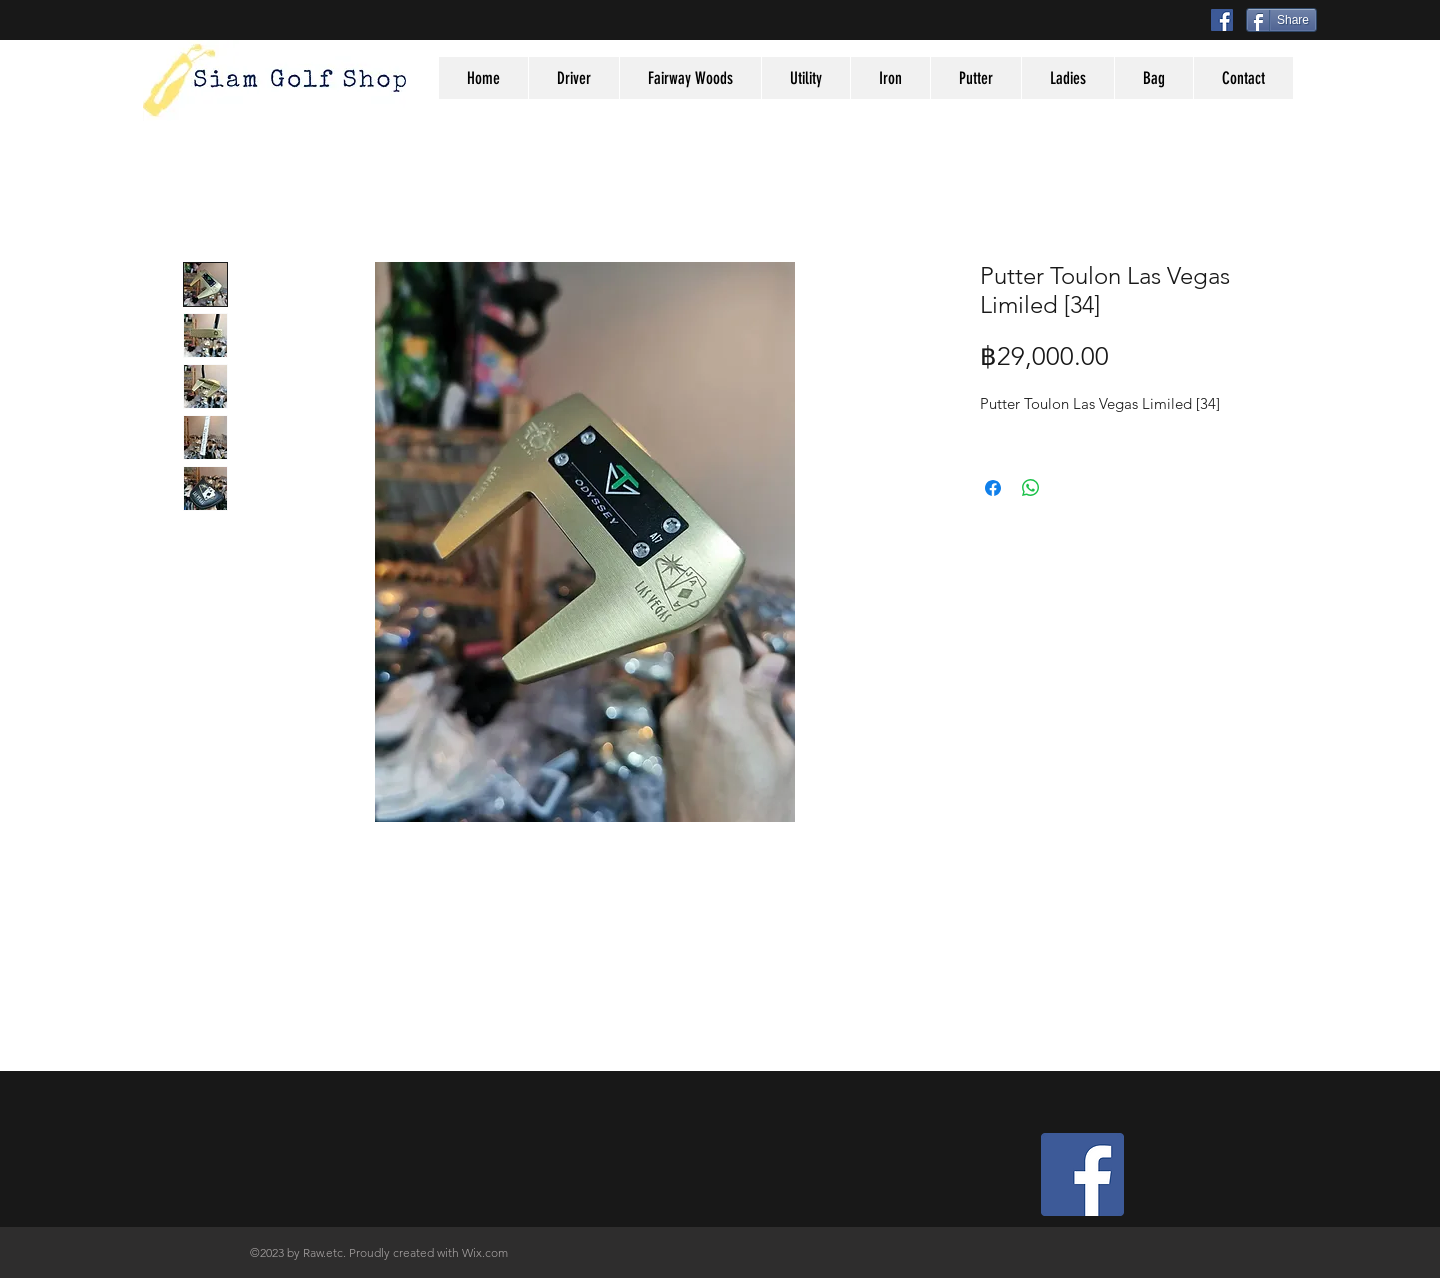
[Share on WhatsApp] (1031, 488)
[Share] (1281, 20)
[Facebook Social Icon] (1222, 20)
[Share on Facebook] (993, 488)
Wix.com (485, 1252)
